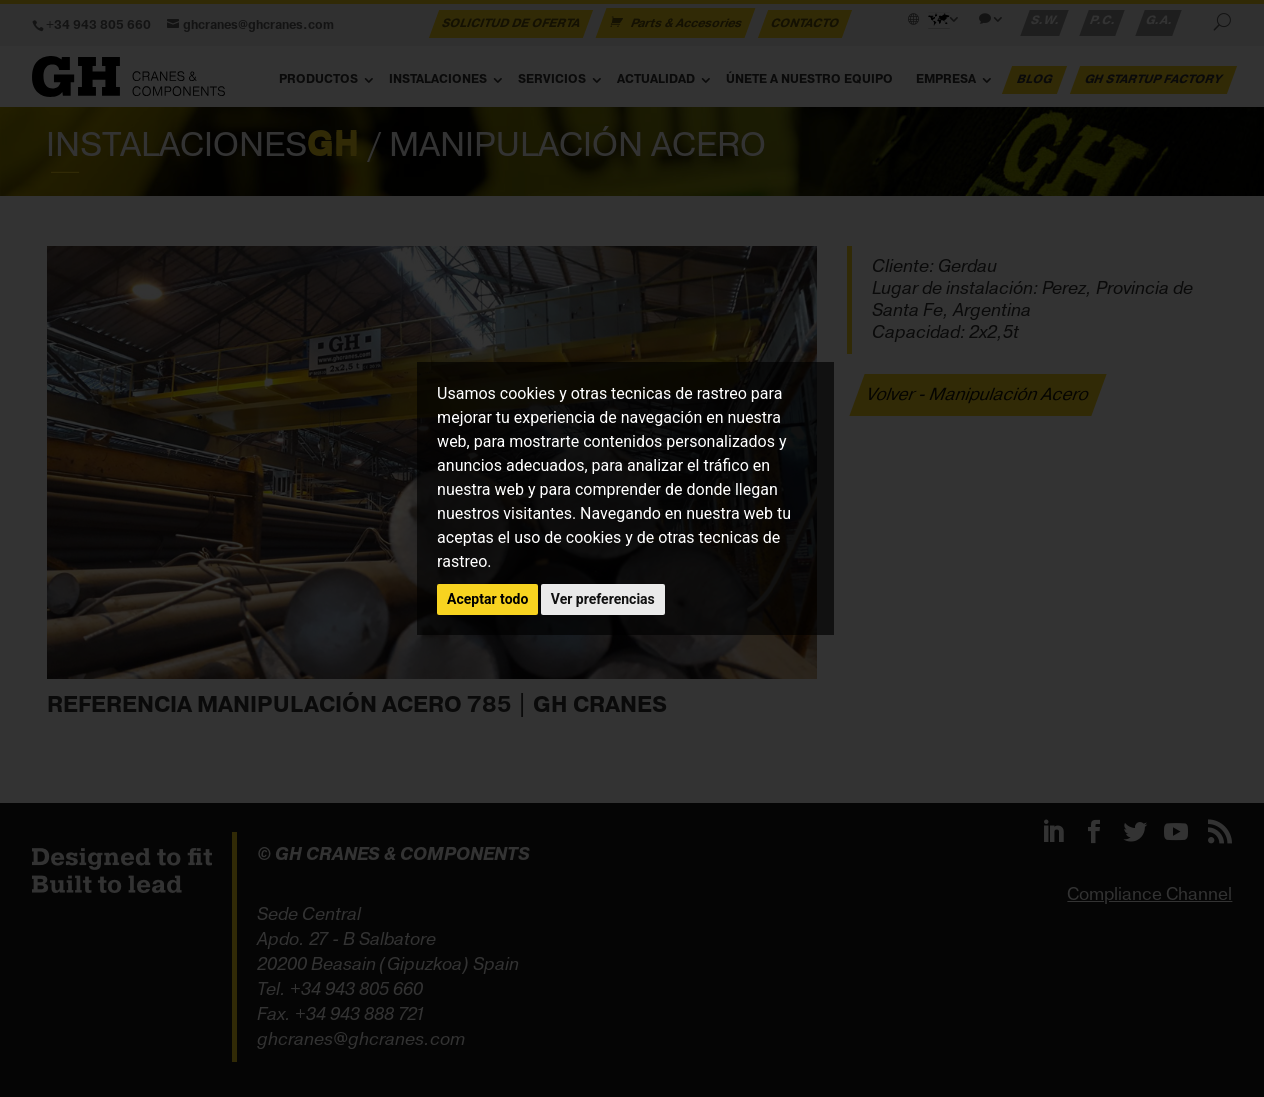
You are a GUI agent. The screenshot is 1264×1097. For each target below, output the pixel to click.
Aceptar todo (487, 599)
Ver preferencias (603, 599)
